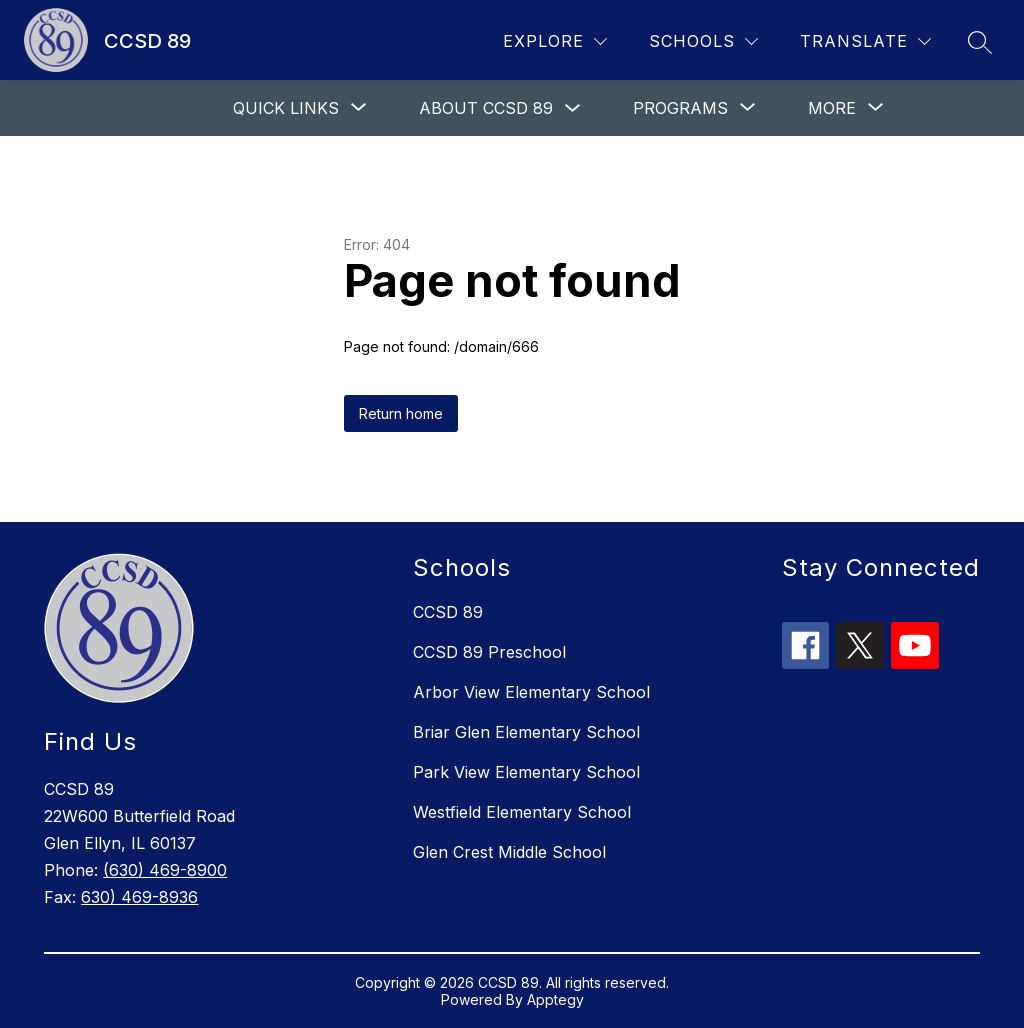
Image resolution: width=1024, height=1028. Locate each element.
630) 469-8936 (139, 897)
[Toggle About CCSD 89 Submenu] (573, 108)
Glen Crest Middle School (509, 852)
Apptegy (555, 999)
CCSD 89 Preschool (489, 652)
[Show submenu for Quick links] (286, 108)
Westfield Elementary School (522, 812)
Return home (401, 413)
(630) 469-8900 (165, 870)
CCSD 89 (448, 612)
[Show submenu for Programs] (680, 108)
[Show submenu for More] (832, 108)
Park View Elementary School (526, 772)
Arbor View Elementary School (531, 692)
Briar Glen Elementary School (526, 732)
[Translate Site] (865, 41)
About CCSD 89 (486, 108)
